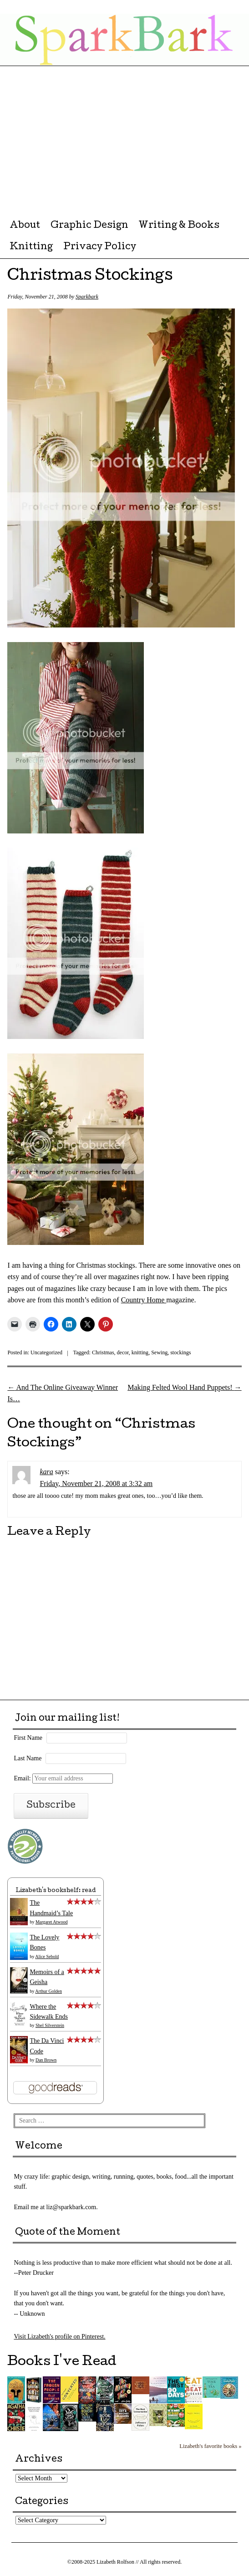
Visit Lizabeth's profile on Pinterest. (59, 2336)
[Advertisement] (124, 134)
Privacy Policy (99, 247)
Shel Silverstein (50, 2025)
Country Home (144, 1300)
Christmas (103, 1352)
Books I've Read (62, 2362)
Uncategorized (46, 1352)
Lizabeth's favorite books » (210, 2446)
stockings (180, 1352)
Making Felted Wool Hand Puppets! (184, 1387)
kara (46, 1472)
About (25, 226)
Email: (63, 1778)
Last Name (27, 1758)
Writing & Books (178, 226)
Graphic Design (89, 226)
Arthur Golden (48, 1991)
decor (123, 1352)
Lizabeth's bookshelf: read (56, 1891)
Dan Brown (46, 2059)
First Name (28, 1737)
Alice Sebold (47, 1956)
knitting (140, 1352)
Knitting (31, 247)
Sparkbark (87, 296)
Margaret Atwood (52, 1921)
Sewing (159, 1352)
